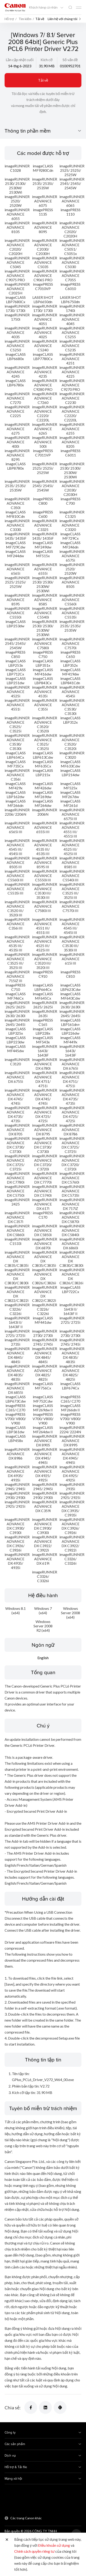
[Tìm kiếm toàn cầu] (70, 7)
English (43, 1657)
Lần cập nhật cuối (19, 59)
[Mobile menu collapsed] (78, 8)
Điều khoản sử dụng (54, 2545)
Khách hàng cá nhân (43, 7)
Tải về (43, 80)
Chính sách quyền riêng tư (34, 2551)
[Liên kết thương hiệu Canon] (15, 7)
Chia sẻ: (13, 2407)
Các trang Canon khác (26, 2518)
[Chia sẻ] (30, 2407)
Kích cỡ (47, 59)
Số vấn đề (70, 59)
